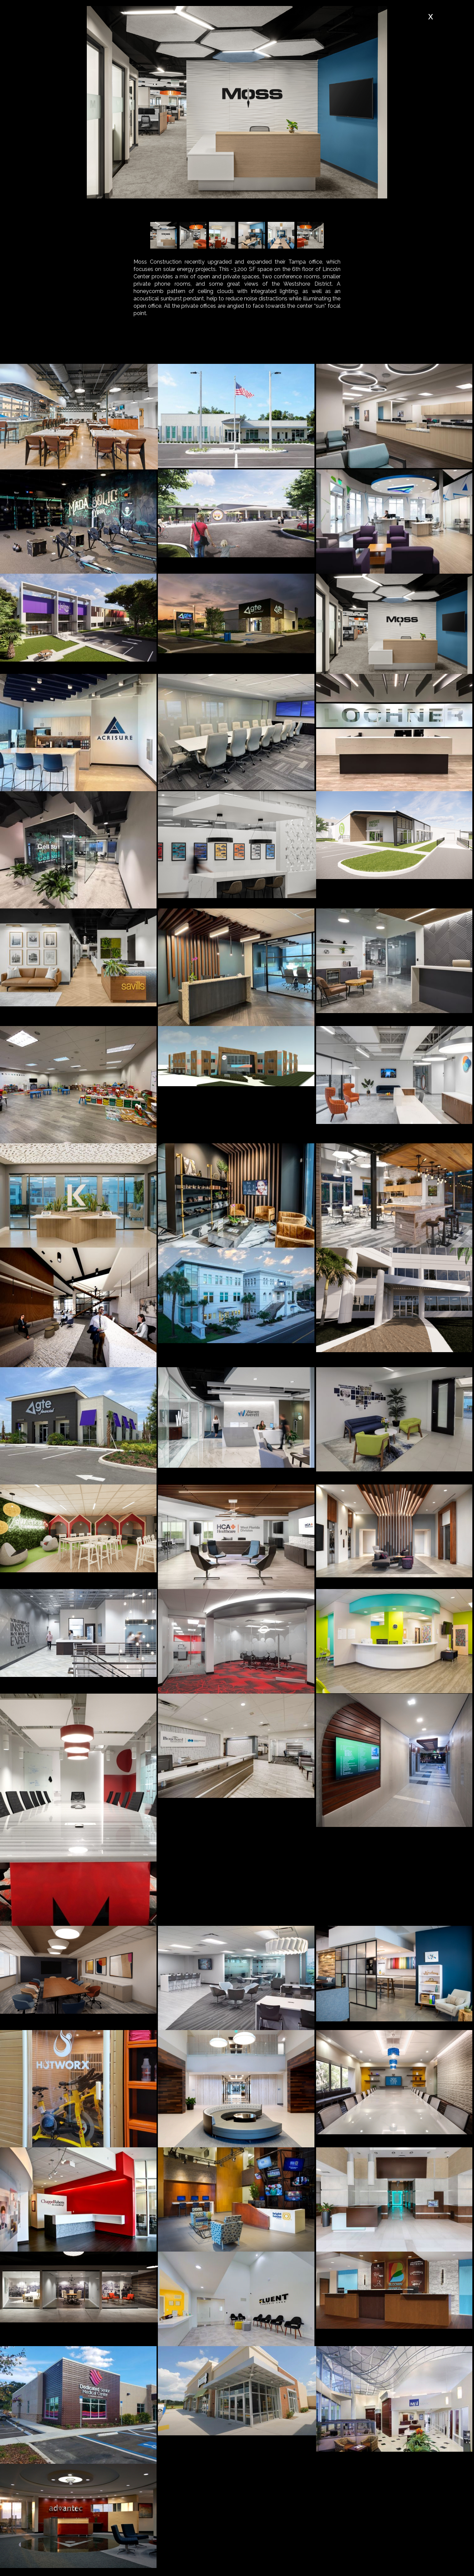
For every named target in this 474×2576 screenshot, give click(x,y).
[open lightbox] (79, 416)
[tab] (144, 348)
